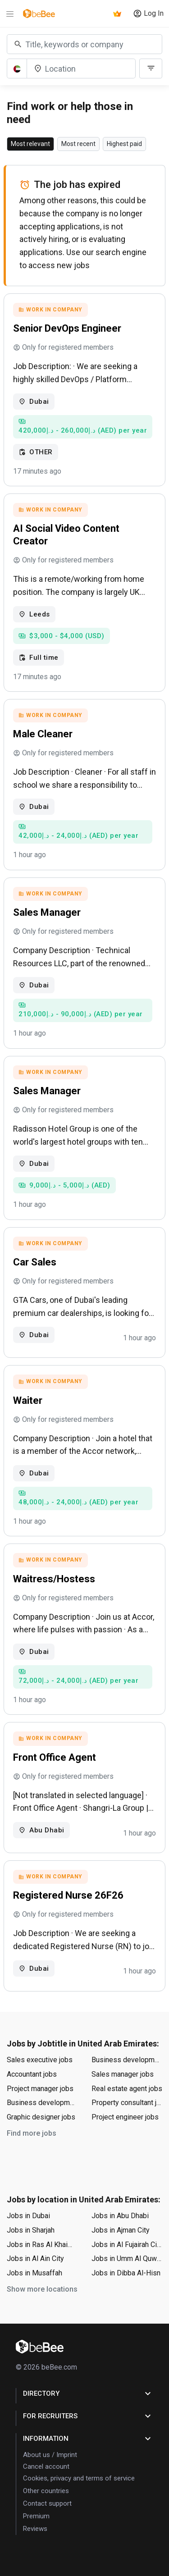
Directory (88, 2393)
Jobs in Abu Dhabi (120, 2215)
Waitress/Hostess (54, 1579)
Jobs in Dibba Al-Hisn (125, 2273)
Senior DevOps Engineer (67, 328)
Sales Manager (47, 912)
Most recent (78, 143)
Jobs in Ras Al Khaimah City (42, 2244)
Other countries (46, 2491)
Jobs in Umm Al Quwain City (127, 2258)
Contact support (47, 2503)
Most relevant (30, 143)
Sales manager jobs (122, 2074)
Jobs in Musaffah (34, 2273)
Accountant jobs (32, 2074)
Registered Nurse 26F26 (68, 1895)
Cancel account (46, 2466)
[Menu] (10, 13)
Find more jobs (31, 2133)
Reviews (35, 2529)
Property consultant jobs (127, 2102)
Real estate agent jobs (126, 2088)
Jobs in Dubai (28, 2215)
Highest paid (124, 143)
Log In (148, 13)
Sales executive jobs (40, 2059)
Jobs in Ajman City (120, 2230)
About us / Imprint (50, 2455)
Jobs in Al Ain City (35, 2258)
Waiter (27, 1400)
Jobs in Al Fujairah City (127, 2244)
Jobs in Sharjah (31, 2230)
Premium (36, 2516)
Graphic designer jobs (41, 2117)
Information (88, 2438)
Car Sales (34, 1262)
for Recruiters (88, 2416)
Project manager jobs (40, 2088)
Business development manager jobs (127, 2059)
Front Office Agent (54, 1757)
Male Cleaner (43, 734)
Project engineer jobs (125, 2117)
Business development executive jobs (42, 2102)
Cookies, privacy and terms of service (79, 2478)
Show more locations (42, 2289)
